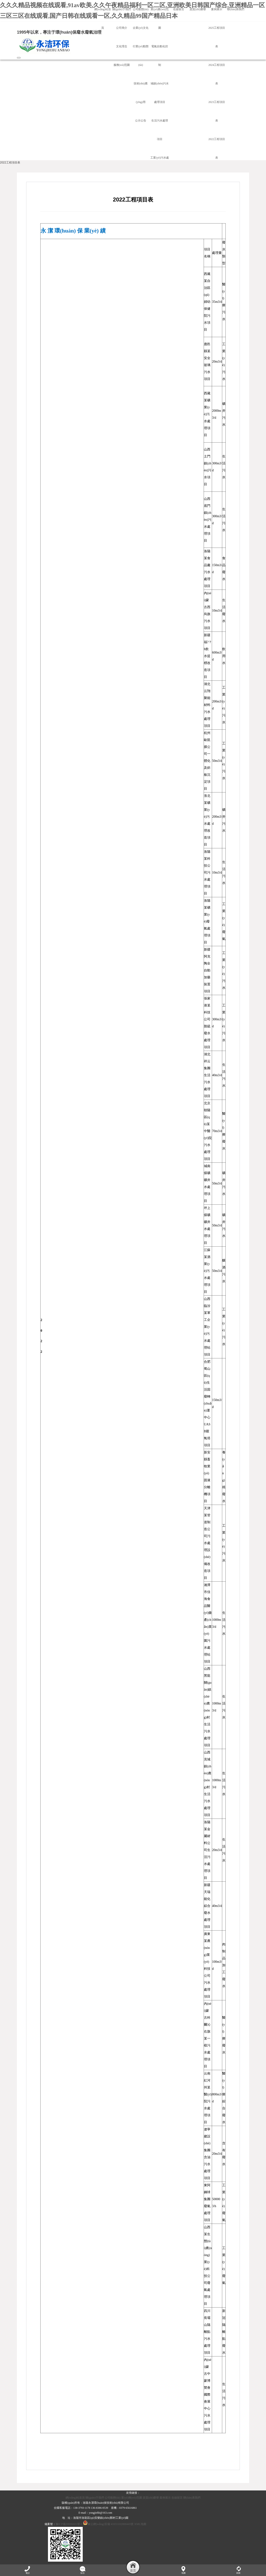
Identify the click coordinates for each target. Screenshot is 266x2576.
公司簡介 (121, 27)
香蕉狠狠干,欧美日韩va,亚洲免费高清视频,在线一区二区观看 (113, 2563)
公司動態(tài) (112, 2496)
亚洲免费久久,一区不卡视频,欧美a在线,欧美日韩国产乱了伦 (176, 2558)
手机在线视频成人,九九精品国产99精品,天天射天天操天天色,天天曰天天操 (131, 2553)
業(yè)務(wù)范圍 (131, 2496)
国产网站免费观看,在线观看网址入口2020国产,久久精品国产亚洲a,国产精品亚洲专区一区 (54, 2548)
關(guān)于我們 (95, 2496)
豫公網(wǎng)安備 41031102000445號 (97, 2523)
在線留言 (177, 2496)
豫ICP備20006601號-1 (59, 2523)
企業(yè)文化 (140, 27)
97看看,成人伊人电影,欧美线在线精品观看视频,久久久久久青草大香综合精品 (92, 2558)
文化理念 (121, 46)
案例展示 (165, 2496)
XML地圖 (129, 2523)
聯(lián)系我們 (191, 2496)
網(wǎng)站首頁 (75, 2496)
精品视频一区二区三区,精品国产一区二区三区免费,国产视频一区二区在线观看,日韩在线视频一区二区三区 (175, 2548)
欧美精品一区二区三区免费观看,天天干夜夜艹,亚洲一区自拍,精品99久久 (195, 2563)
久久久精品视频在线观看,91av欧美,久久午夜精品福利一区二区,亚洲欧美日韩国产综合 (133, 2543)
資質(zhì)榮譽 (151, 2496)
